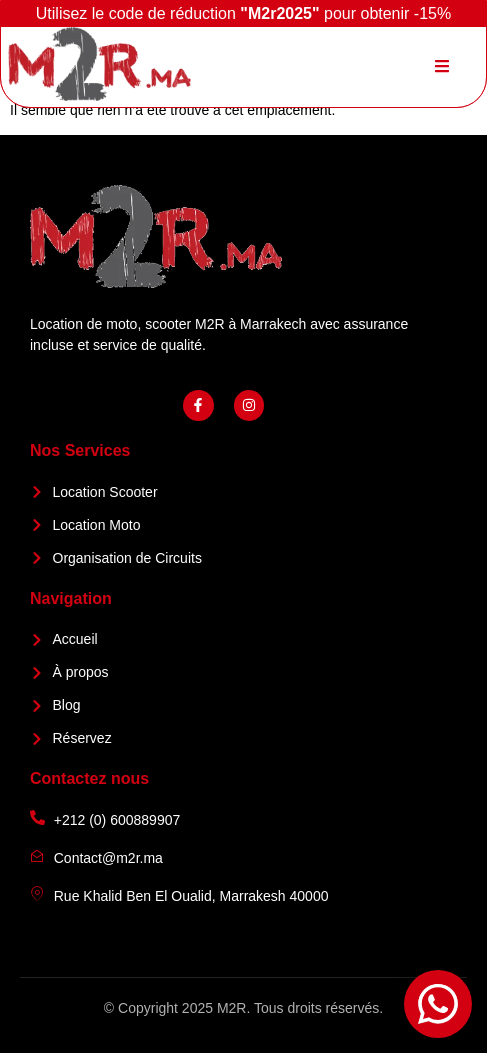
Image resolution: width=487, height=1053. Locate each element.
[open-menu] (442, 67)
